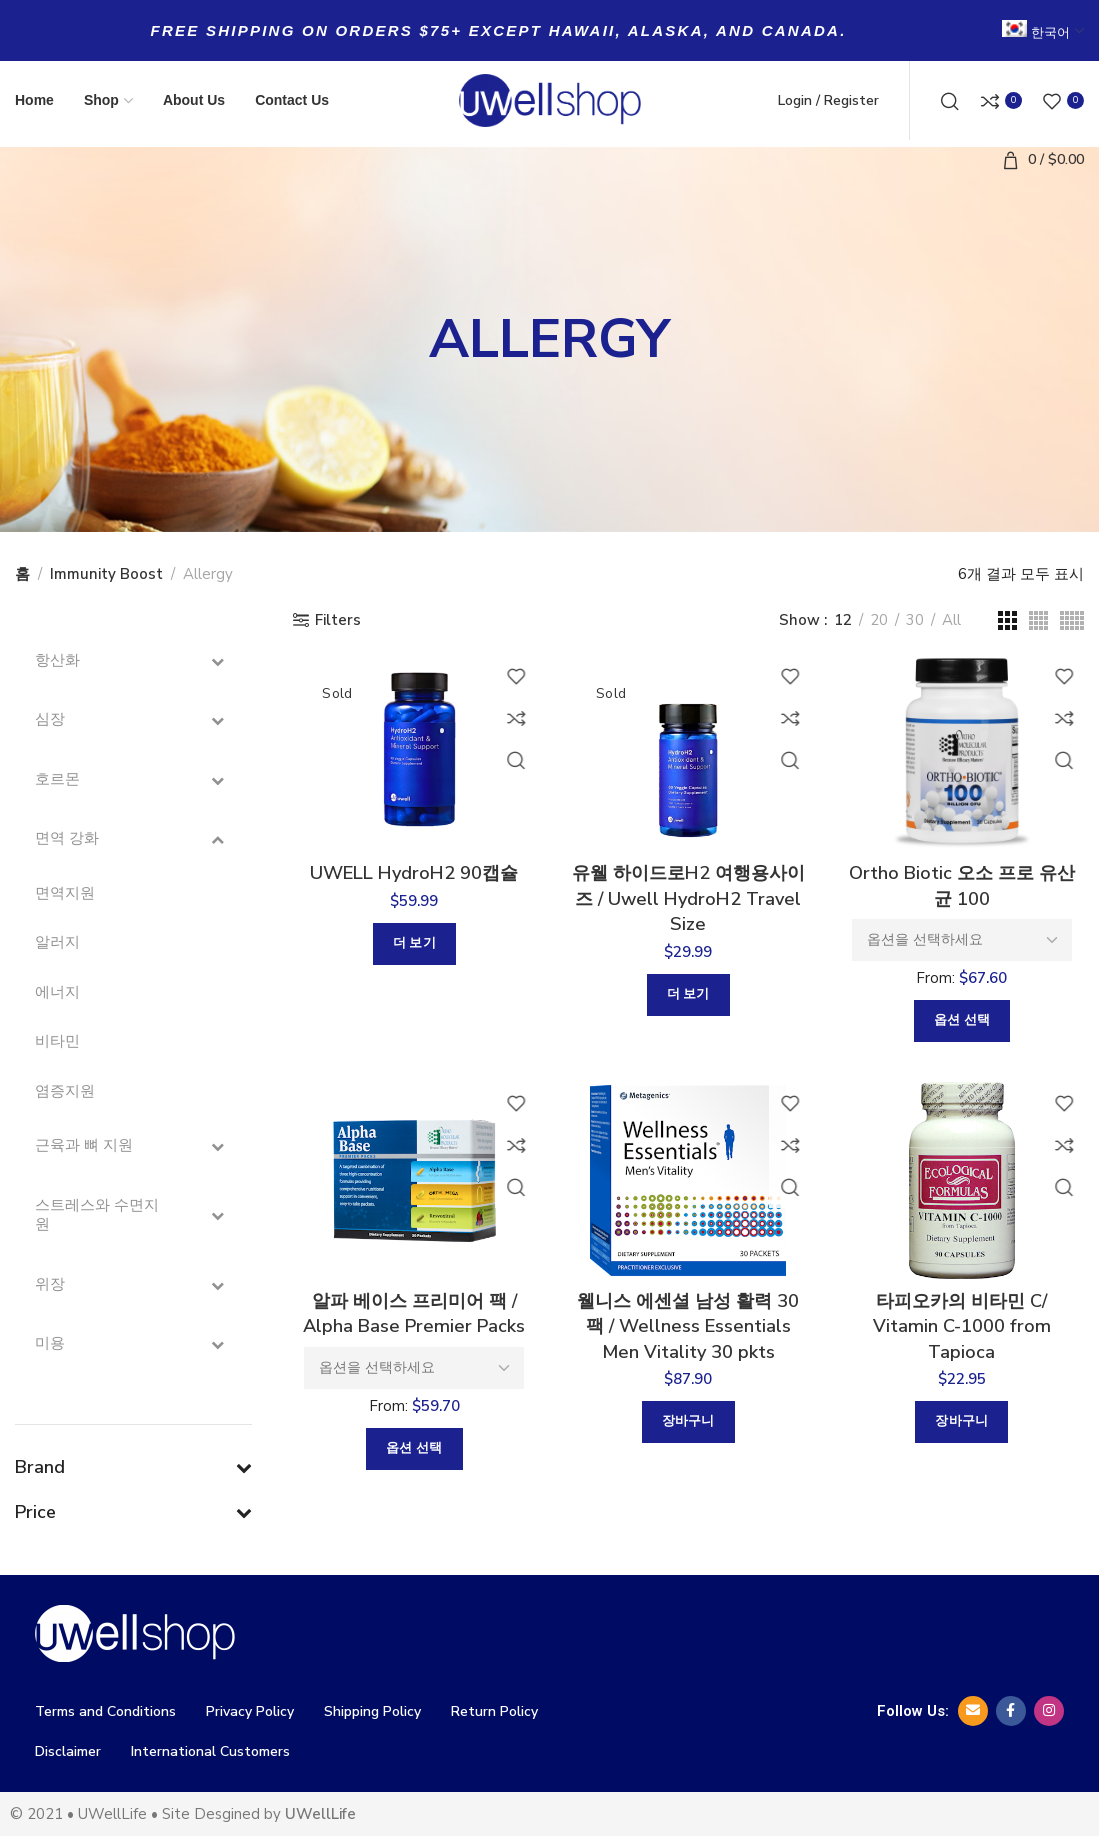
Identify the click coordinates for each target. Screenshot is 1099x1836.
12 (843, 620)
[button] (688, 1468)
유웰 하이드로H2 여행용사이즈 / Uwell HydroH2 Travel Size (688, 905)
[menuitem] (1043, 21)
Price (133, 1512)
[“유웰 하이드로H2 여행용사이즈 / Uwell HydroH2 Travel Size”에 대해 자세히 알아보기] (688, 1005)
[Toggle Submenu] (217, 661)
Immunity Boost (106, 574)
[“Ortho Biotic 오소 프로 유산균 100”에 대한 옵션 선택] (965, 1029)
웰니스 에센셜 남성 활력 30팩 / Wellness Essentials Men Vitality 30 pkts (688, 1354)
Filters (338, 620)
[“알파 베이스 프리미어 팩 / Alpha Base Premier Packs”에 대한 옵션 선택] (411, 1464)
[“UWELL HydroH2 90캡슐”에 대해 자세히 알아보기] (410, 949)
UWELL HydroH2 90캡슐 (410, 877)
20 (879, 620)
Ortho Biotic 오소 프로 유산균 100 (965, 891)
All (951, 620)
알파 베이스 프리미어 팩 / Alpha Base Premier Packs (410, 1326)
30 (915, 620)
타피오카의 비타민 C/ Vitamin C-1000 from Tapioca (965, 1340)
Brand (133, 1467)
